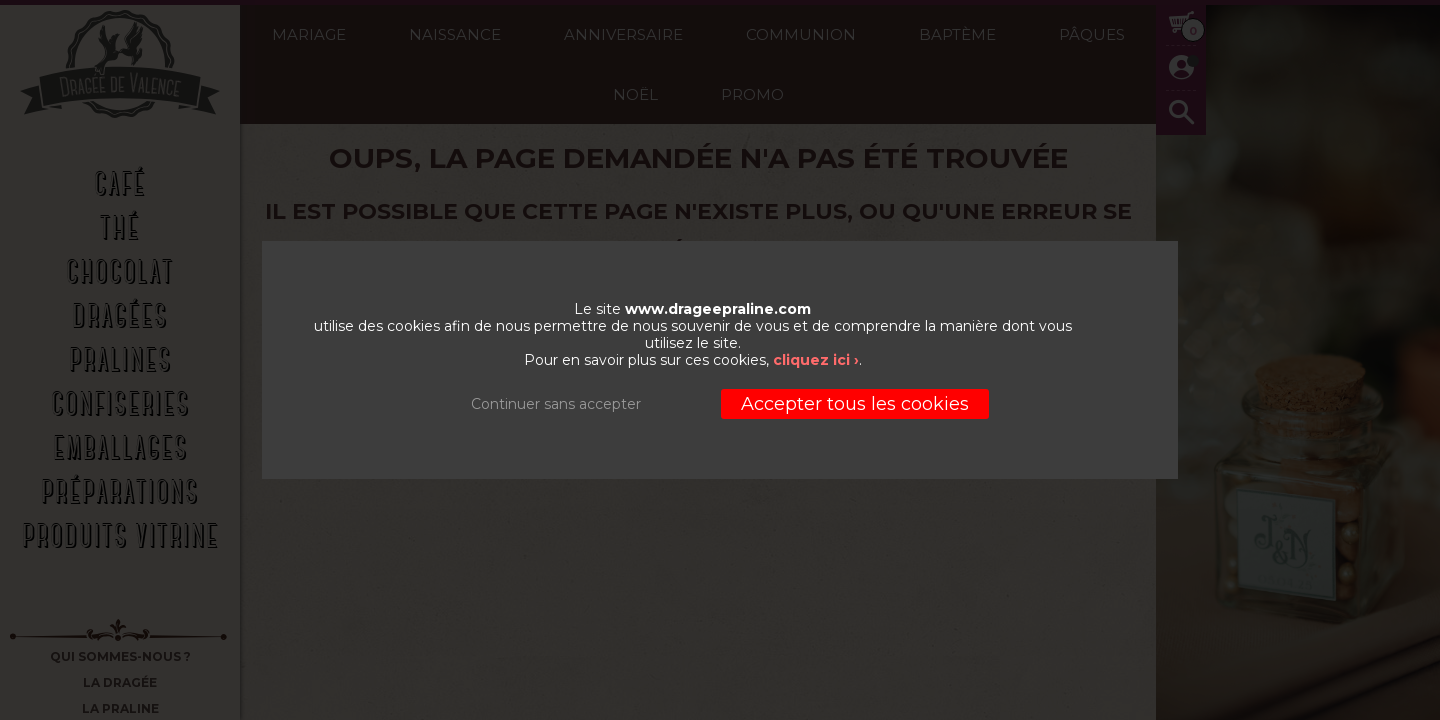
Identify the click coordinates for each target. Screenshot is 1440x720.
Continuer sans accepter (556, 404)
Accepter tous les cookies (855, 404)
